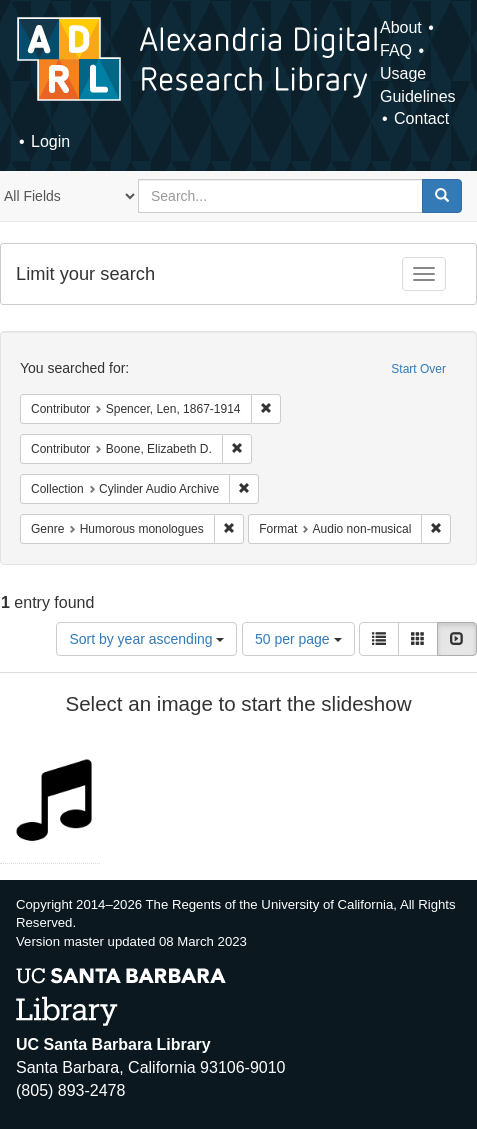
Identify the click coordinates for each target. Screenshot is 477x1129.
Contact (421, 118)
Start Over (418, 369)
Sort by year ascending (146, 639)
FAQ (396, 50)
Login (50, 141)
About (401, 27)
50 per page (298, 639)
